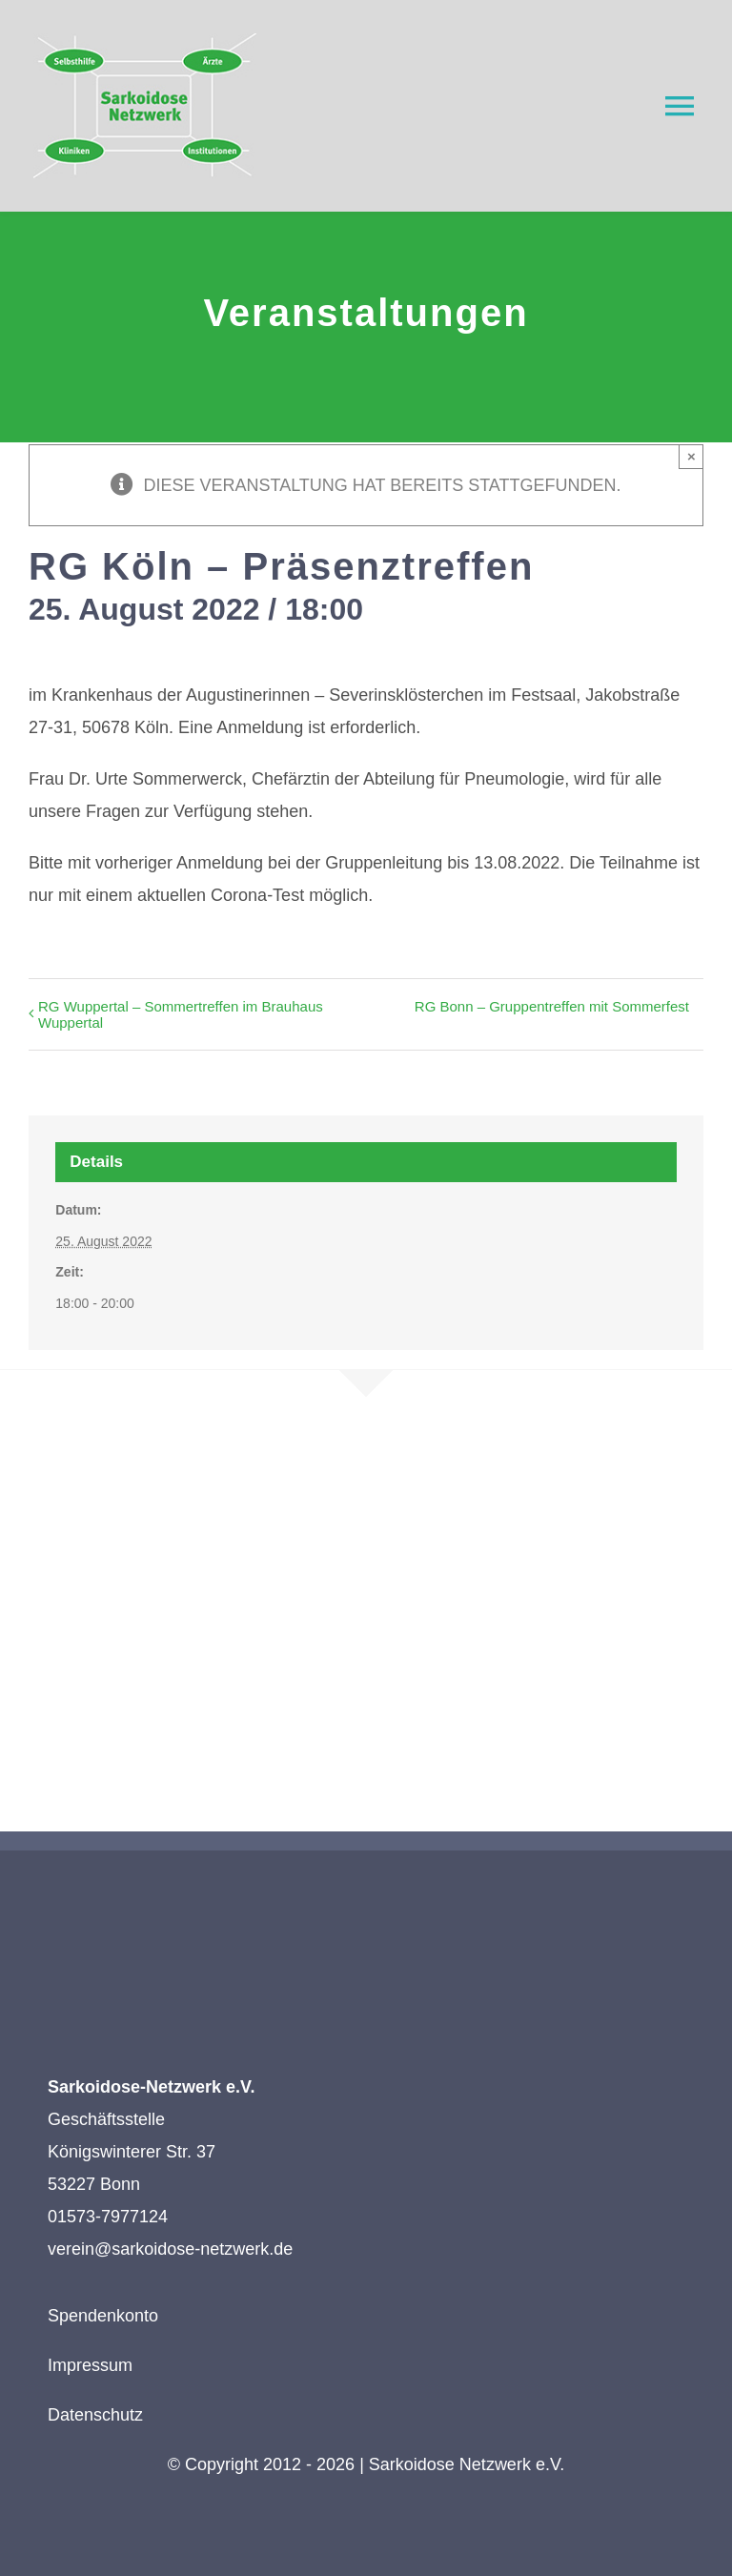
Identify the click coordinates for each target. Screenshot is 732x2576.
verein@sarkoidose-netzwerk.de (170, 2249)
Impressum (90, 2365)
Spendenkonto (103, 2315)
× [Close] (691, 456)
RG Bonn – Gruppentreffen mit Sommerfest (552, 1006)
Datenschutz (95, 2414)
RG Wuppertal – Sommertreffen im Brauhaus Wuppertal (180, 1014)
